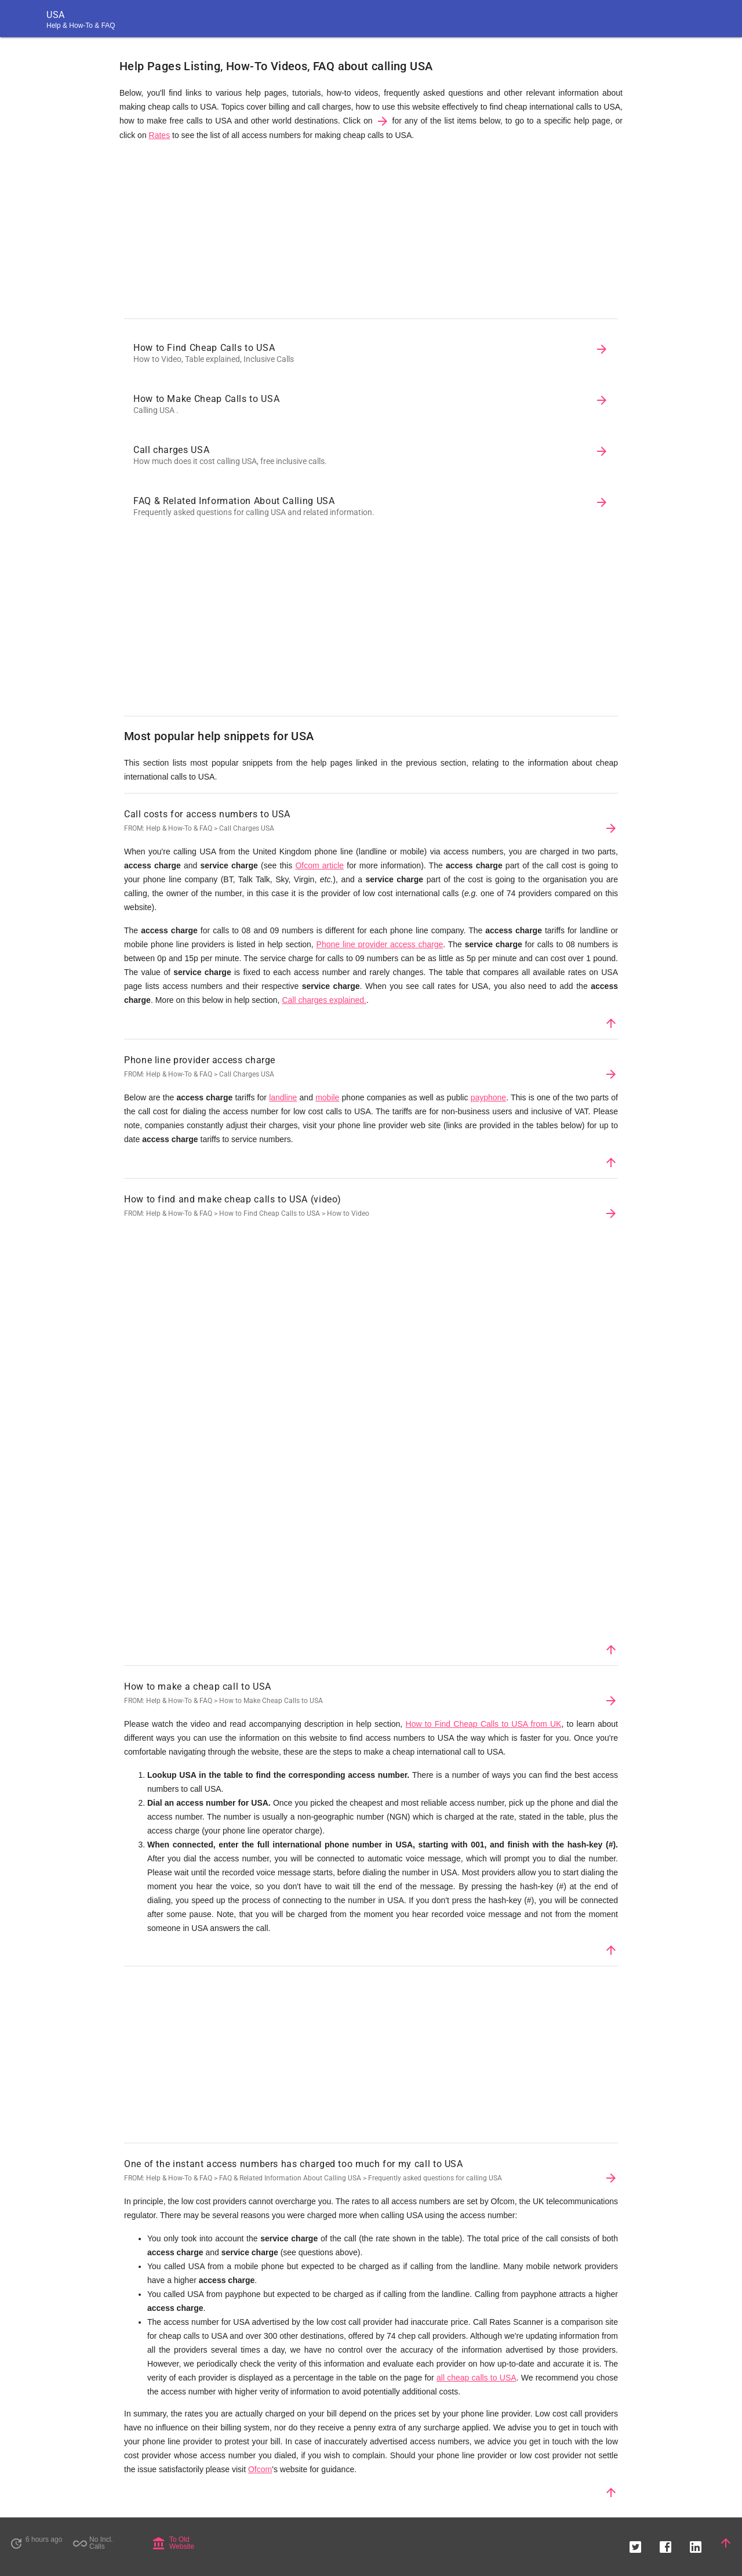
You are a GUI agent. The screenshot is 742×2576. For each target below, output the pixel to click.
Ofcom (260, 2469)
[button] (635, 2543)
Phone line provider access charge (380, 944)
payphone (489, 1097)
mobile (327, 1097)
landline (283, 1097)
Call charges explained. (324, 1000)
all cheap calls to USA (477, 2377)
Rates (159, 135)
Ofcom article (319, 865)
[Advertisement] (371, 232)
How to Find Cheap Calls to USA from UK (484, 1724)
